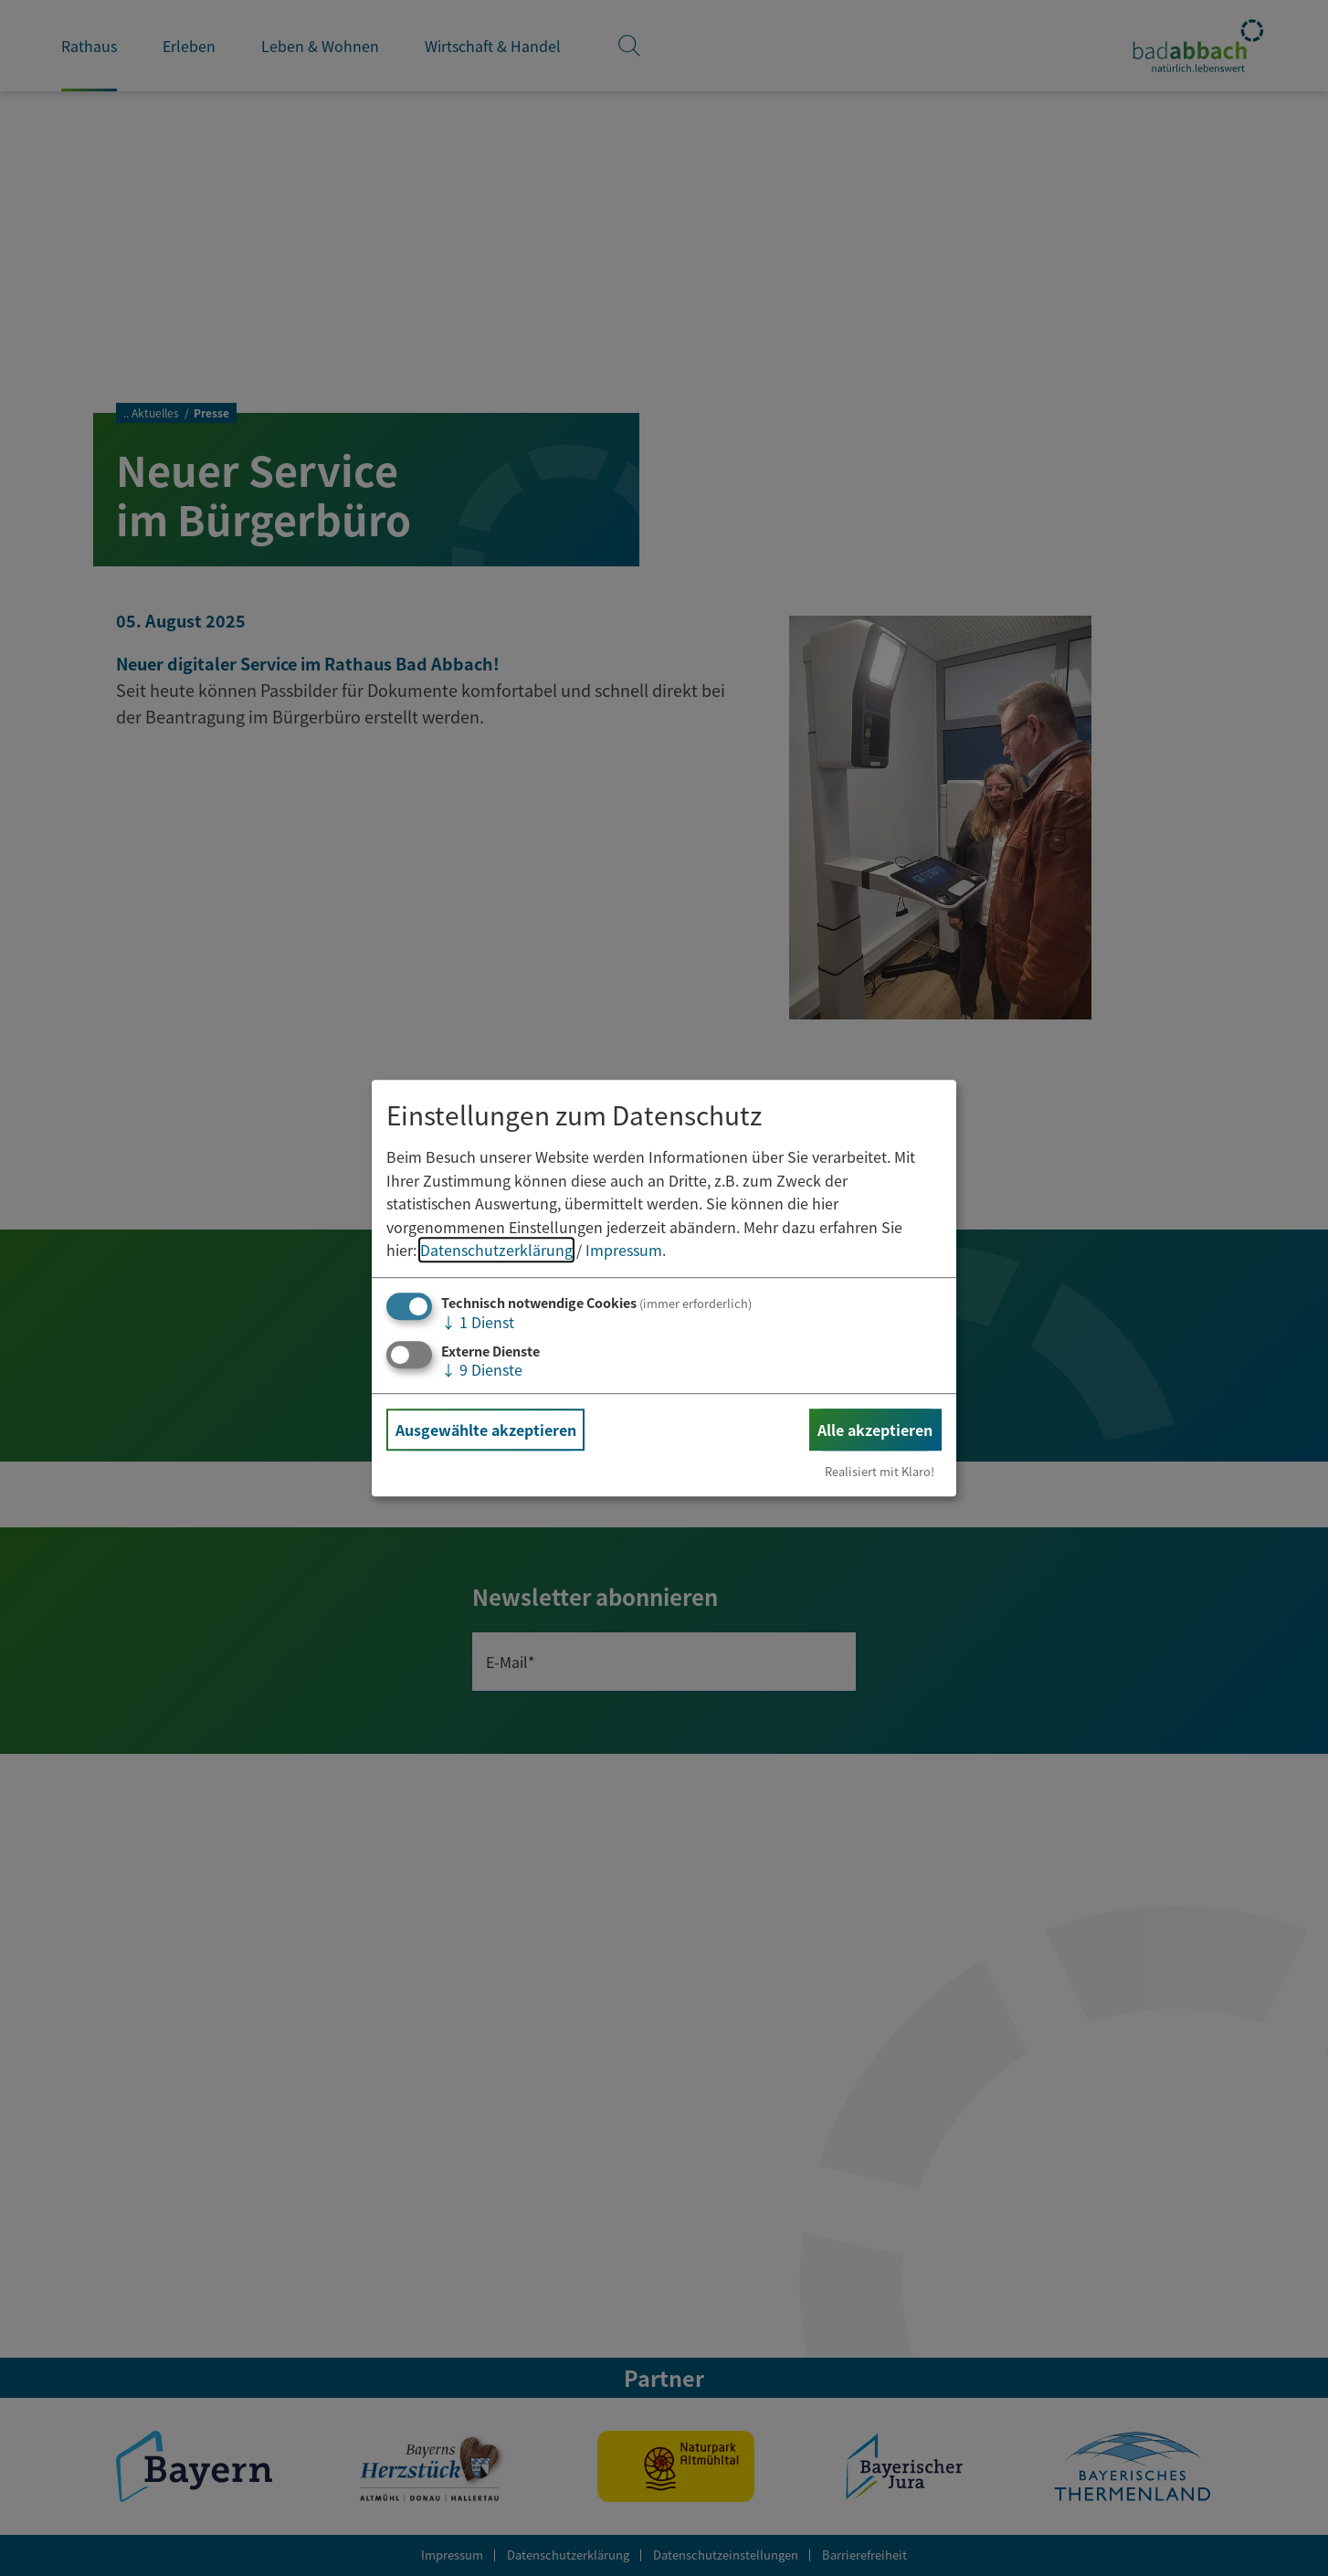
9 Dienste (481, 1369)
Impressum (623, 1251)
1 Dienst (477, 1322)
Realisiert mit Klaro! (879, 1471)
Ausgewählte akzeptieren (485, 1430)
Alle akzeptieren (875, 1430)
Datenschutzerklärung (496, 1251)
